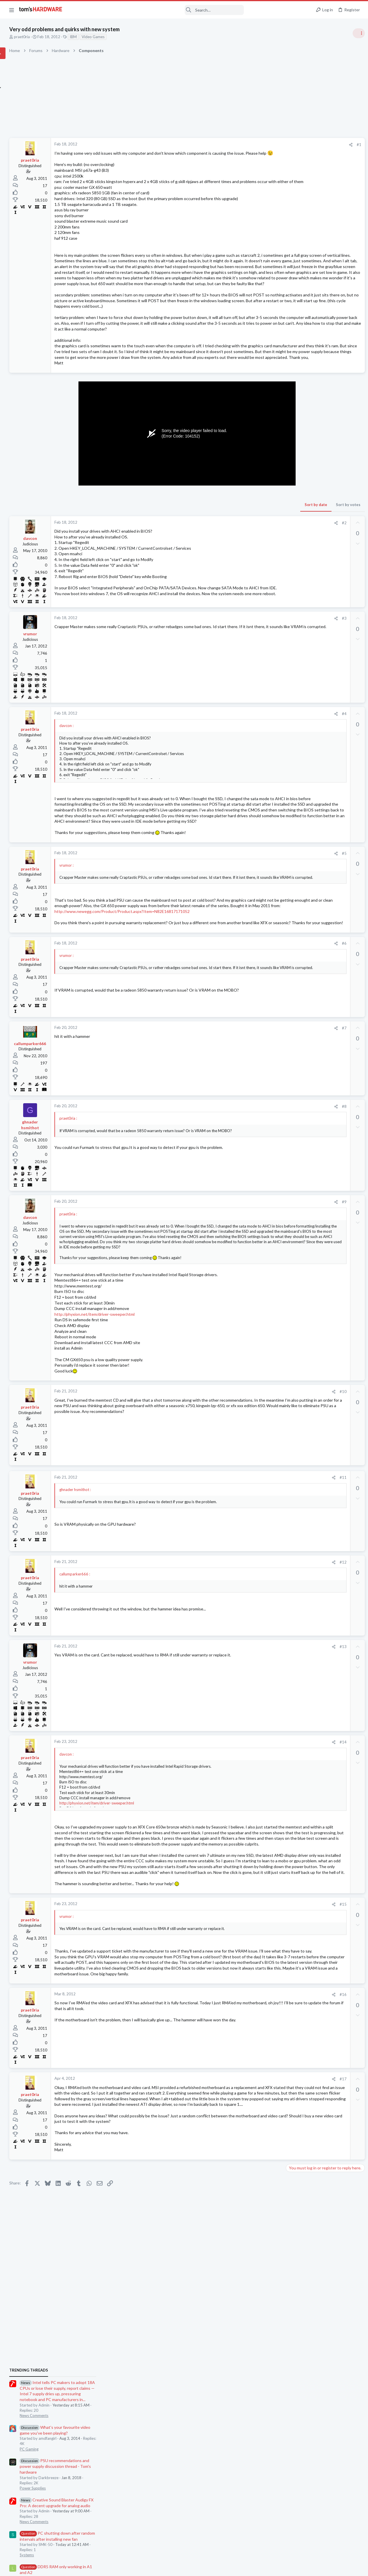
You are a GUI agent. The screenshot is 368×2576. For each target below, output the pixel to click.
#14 (247, 1913)
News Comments (300, 359)
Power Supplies (299, 432)
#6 (249, 1103)
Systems (293, 499)
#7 (249, 1187)
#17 (247, 2329)
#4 (249, 811)
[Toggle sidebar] (356, 33)
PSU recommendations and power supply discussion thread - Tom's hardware (321, 410)
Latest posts (289, 581)
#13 (247, 1818)
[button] (11, 10)
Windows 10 (296, 638)
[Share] (255, 144)
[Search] (157, 10)
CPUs (290, 745)
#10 (247, 1563)
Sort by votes (253, 595)
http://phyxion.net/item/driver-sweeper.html (152, 1485)
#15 (247, 2127)
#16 (247, 2245)
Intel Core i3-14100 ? (314, 734)
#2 (249, 613)
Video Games (150, 36)
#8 (249, 1266)
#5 (249, 979)
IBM (130, 36)
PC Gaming (295, 393)
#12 (247, 1734)
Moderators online (296, 793)
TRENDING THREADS (294, 314)
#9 (249, 1361)
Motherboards (298, 666)
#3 (249, 716)
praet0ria (79, 36)
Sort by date (220, 595)
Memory (293, 532)
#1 (263, 144)
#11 (247, 1649)
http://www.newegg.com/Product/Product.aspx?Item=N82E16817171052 (179, 1059)
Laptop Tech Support (304, 778)
